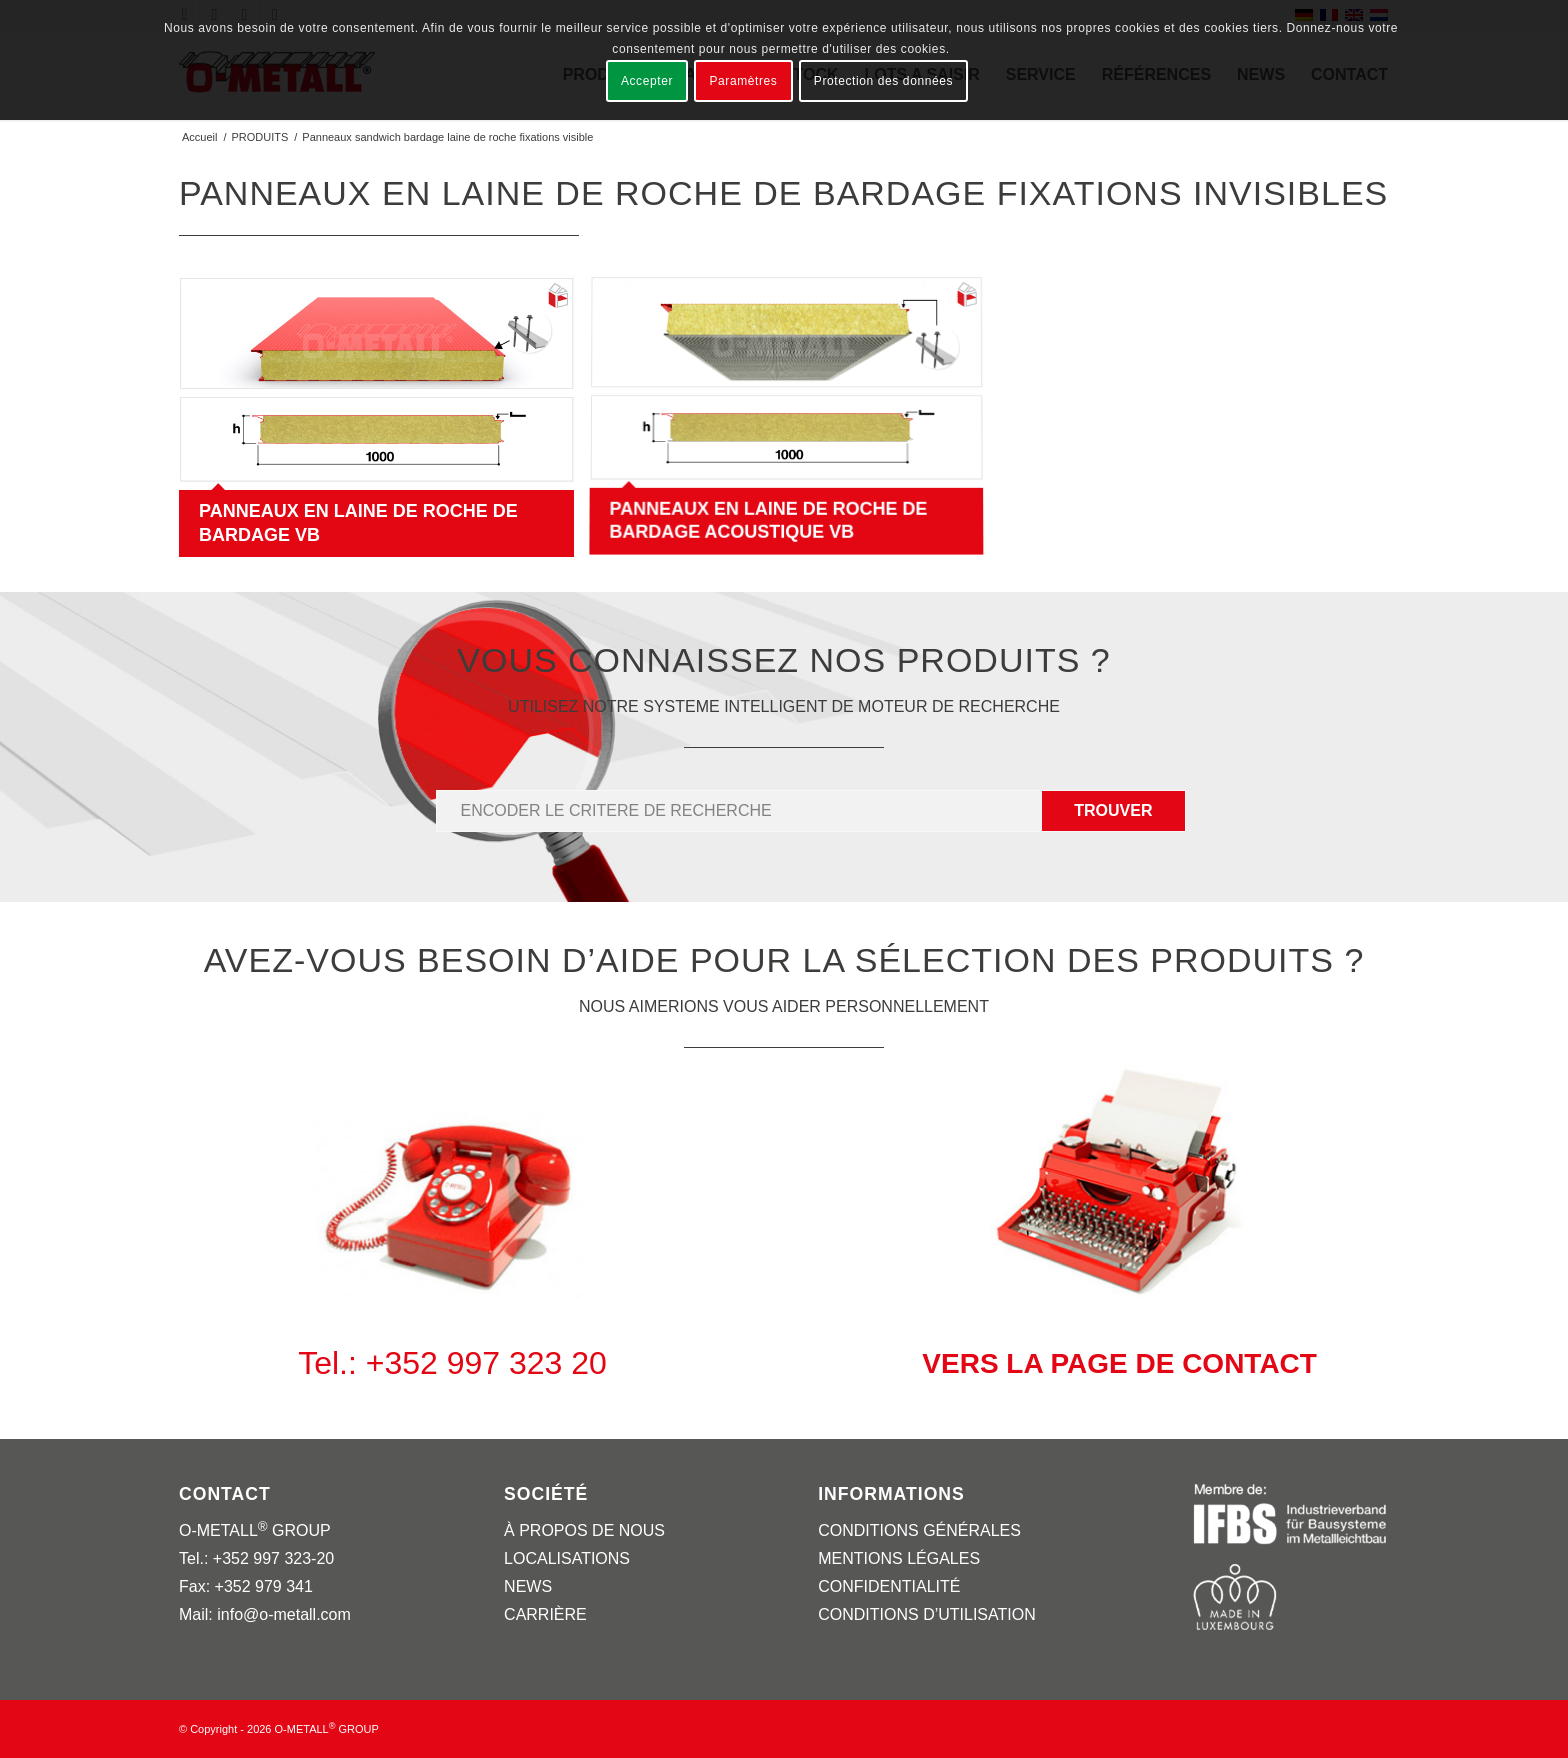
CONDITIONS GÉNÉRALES (919, 1530)
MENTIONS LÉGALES (899, 1558)
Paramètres (743, 81)
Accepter (647, 81)
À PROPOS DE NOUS (584, 1530)
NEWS (528, 1586)
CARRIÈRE (545, 1614)
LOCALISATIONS (567, 1558)
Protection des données (883, 81)
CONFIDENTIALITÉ (889, 1586)
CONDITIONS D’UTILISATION (927, 1614)
